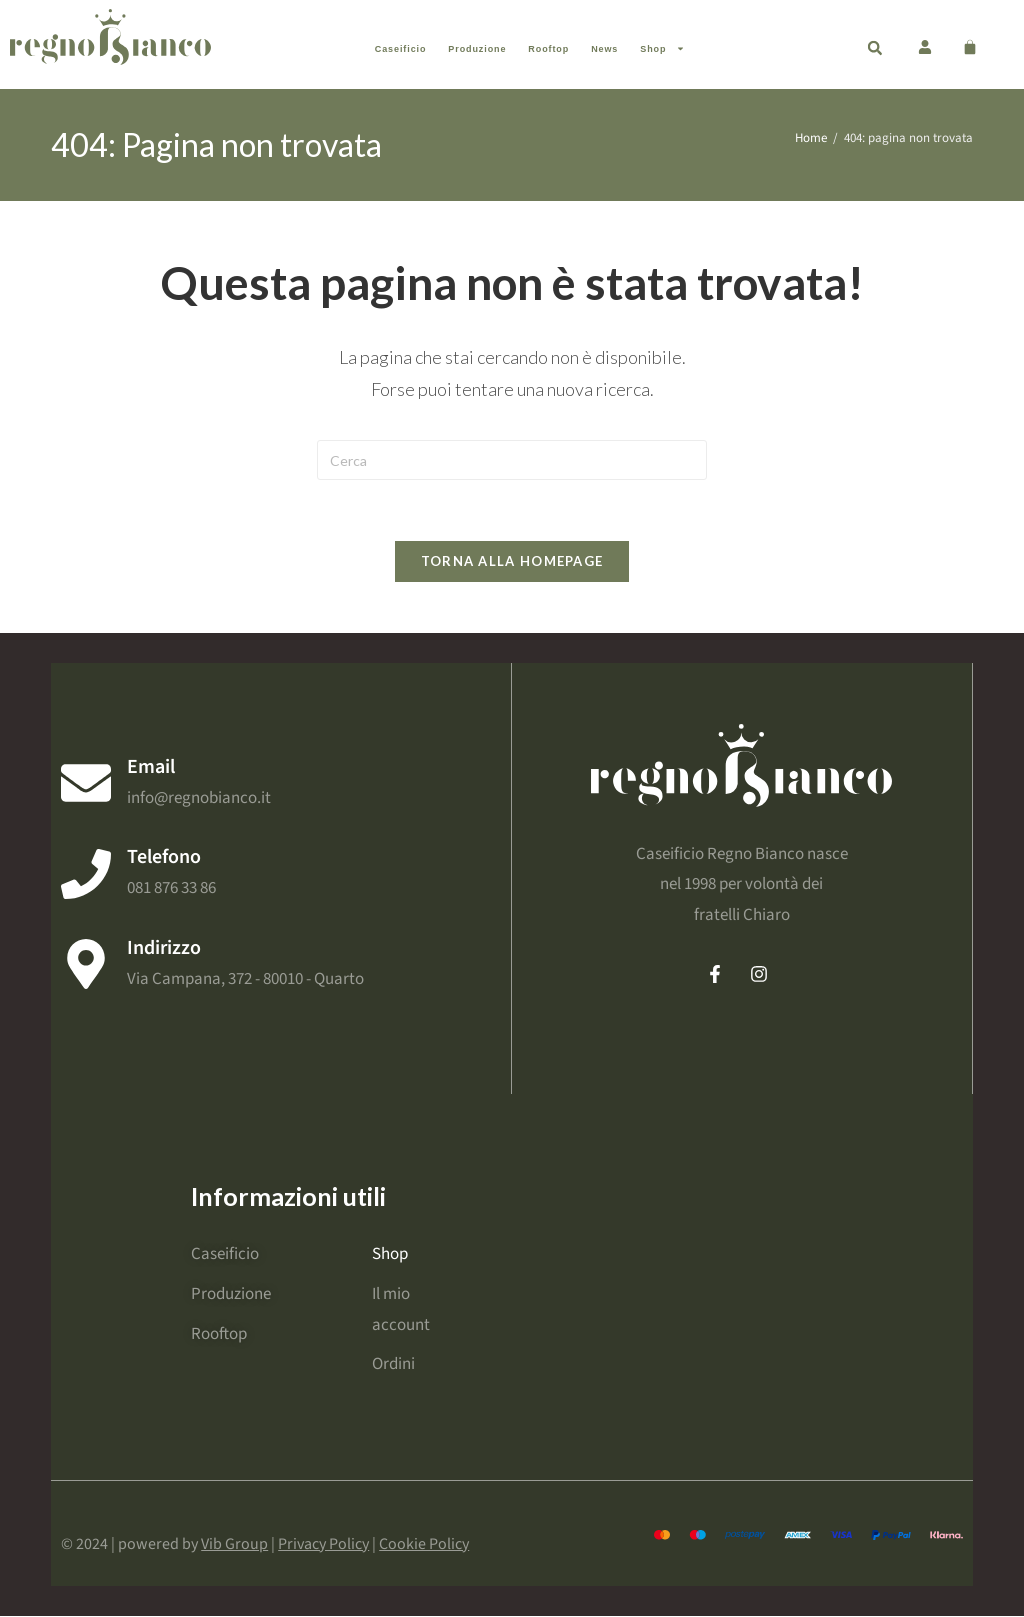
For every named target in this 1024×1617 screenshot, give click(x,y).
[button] (875, 48)
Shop (662, 48)
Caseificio (401, 49)
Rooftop (548, 49)
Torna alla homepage (512, 561)
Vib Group (234, 1545)
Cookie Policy (424, 1545)
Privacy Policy (323, 1545)
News (604, 49)
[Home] (811, 138)
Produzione (477, 49)
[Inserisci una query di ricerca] (512, 460)
